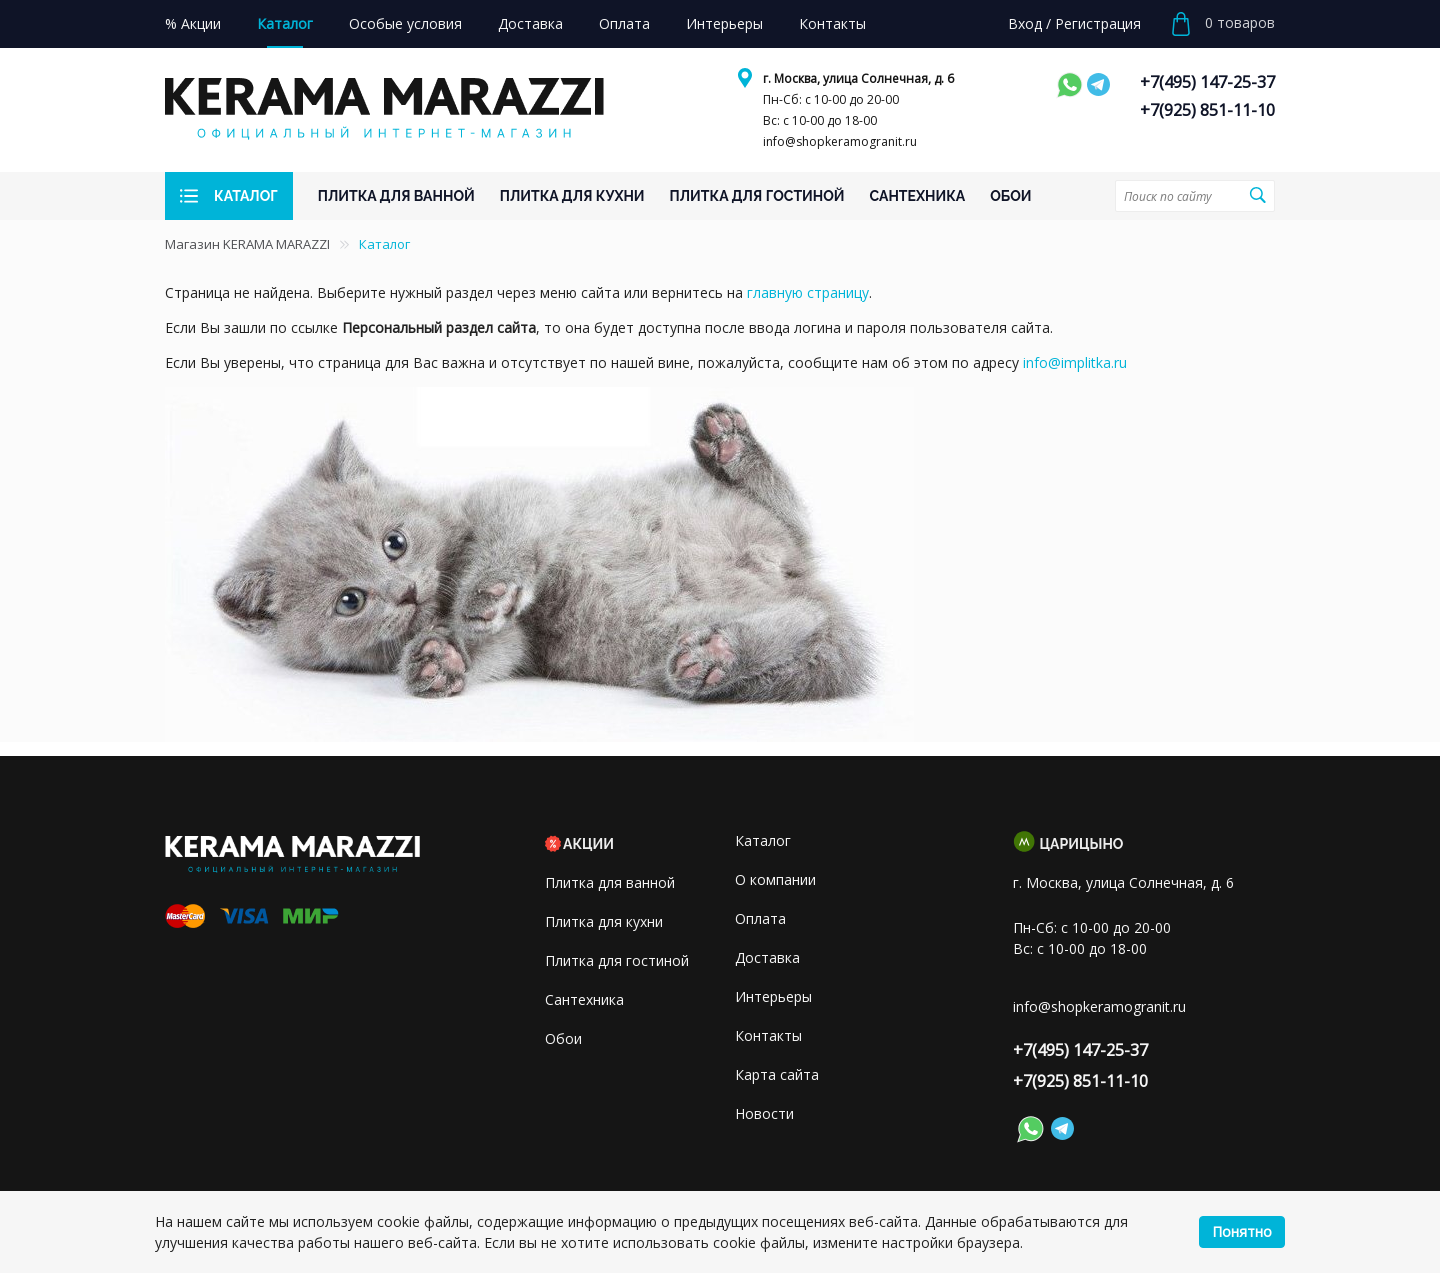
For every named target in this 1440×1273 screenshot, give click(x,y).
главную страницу (808, 292)
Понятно (1242, 1231)
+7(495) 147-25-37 (1207, 82)
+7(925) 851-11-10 (1207, 110)
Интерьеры (773, 996)
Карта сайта (777, 1074)
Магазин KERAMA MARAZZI (247, 244)
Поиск (1257, 195)
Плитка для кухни (604, 921)
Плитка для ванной (610, 882)
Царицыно (1082, 844)
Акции (588, 844)
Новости (764, 1113)
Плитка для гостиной (617, 960)
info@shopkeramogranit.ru (840, 141)
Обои (563, 1038)
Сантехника (584, 999)
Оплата (760, 918)
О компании (775, 879)
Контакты (768, 1035)
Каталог (763, 840)
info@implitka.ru (1075, 362)
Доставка (767, 957)
